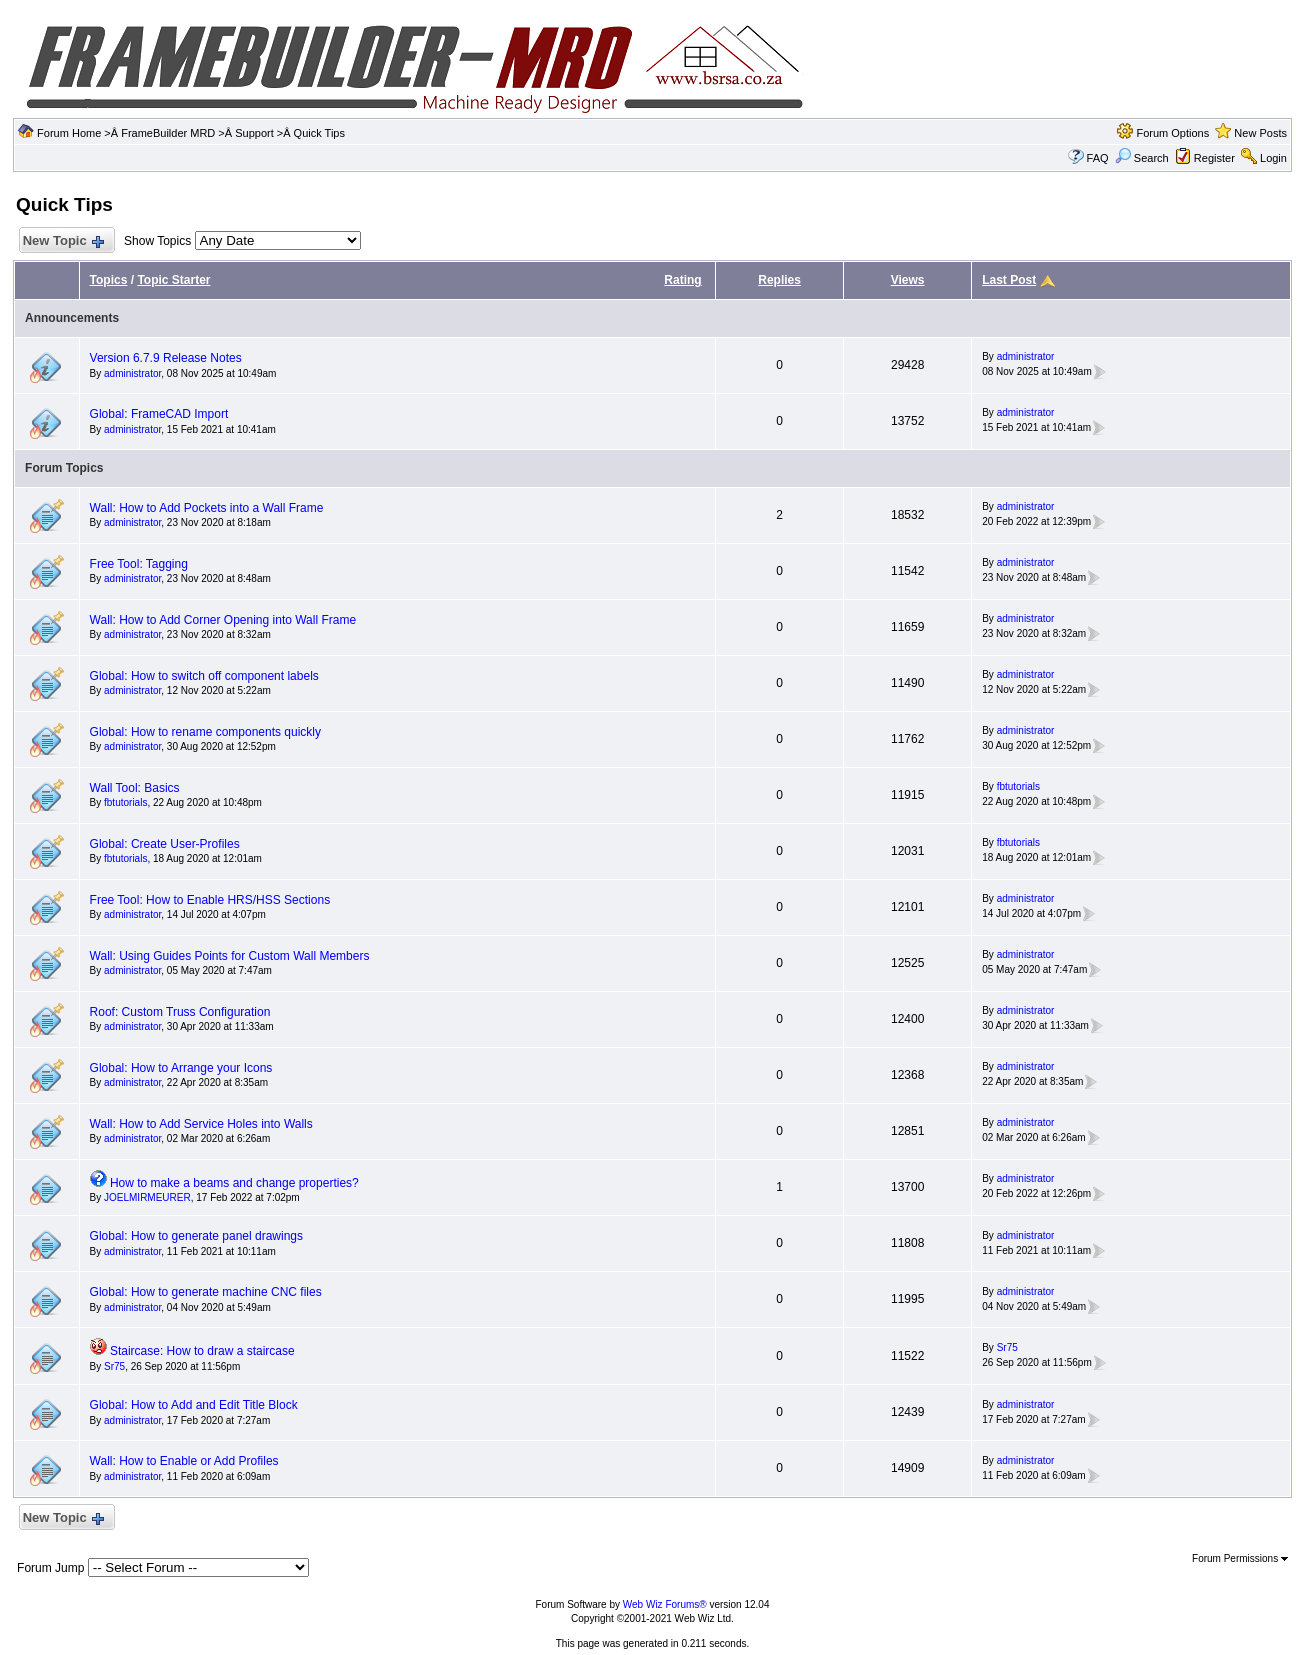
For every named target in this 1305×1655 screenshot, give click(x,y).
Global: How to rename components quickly (205, 732)
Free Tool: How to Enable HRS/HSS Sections (210, 900)
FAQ (1098, 158)
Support (254, 133)
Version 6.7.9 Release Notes (166, 358)
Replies (779, 280)
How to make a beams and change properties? (234, 1183)
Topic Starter (173, 280)
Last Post (1009, 280)
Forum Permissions (1240, 1558)
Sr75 (114, 1366)
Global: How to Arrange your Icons (181, 1068)
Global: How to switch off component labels (204, 676)
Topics (109, 280)
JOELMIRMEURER (147, 1197)
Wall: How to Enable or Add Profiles (184, 1461)
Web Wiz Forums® (665, 1604)
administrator (132, 373)
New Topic (62, 241)
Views (908, 280)
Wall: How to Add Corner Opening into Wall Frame (223, 620)
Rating (682, 280)
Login (1273, 158)
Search (1142, 158)
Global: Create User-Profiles (165, 844)
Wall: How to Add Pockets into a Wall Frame (207, 508)
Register (1214, 158)
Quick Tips (319, 133)
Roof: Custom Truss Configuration (180, 1012)
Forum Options (1172, 133)
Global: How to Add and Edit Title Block (194, 1405)
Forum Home (69, 133)
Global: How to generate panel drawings (196, 1236)
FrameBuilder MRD (168, 133)
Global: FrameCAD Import (159, 414)
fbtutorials (125, 802)
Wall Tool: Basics (135, 788)
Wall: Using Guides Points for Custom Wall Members (230, 956)
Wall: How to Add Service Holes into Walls (201, 1124)
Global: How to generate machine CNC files (206, 1292)
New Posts (1260, 133)
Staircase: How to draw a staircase (202, 1351)
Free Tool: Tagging (139, 564)
